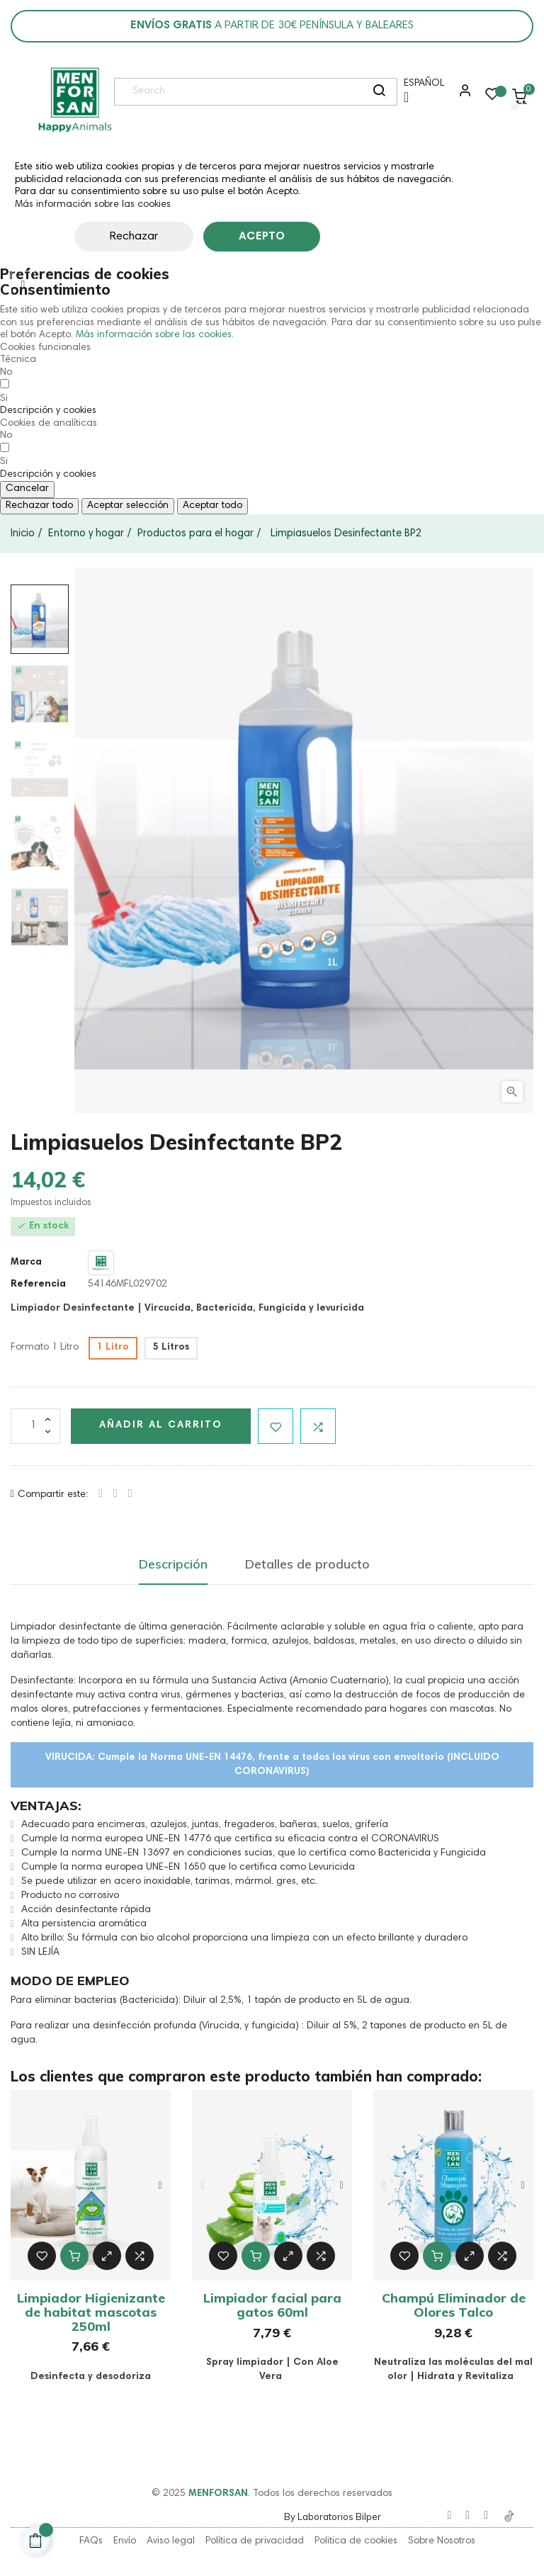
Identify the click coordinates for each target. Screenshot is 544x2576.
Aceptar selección (128, 506)
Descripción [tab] (173, 1564)
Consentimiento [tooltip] (55, 289)
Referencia (38, 1284)
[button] (461, 95)
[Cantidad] (35, 1426)
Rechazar (134, 236)
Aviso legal (171, 2541)
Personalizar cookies (375, 237)
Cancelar (27, 489)
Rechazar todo (39, 506)
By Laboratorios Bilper (332, 2516)
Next (160, 2186)
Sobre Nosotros (441, 2541)
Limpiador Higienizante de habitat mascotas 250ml (91, 2312)
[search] (379, 92)
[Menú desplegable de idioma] (420, 96)
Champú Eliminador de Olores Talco (454, 2305)
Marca (26, 1262)
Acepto (262, 236)
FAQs (91, 2541)
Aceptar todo (212, 506)
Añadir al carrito (160, 1425)
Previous (21, 2186)
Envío (124, 2541)
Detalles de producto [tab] (307, 1564)
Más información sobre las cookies (93, 205)
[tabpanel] (90, 2185)
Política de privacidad (254, 2541)
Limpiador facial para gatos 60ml (272, 2305)
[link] (74, 100)
